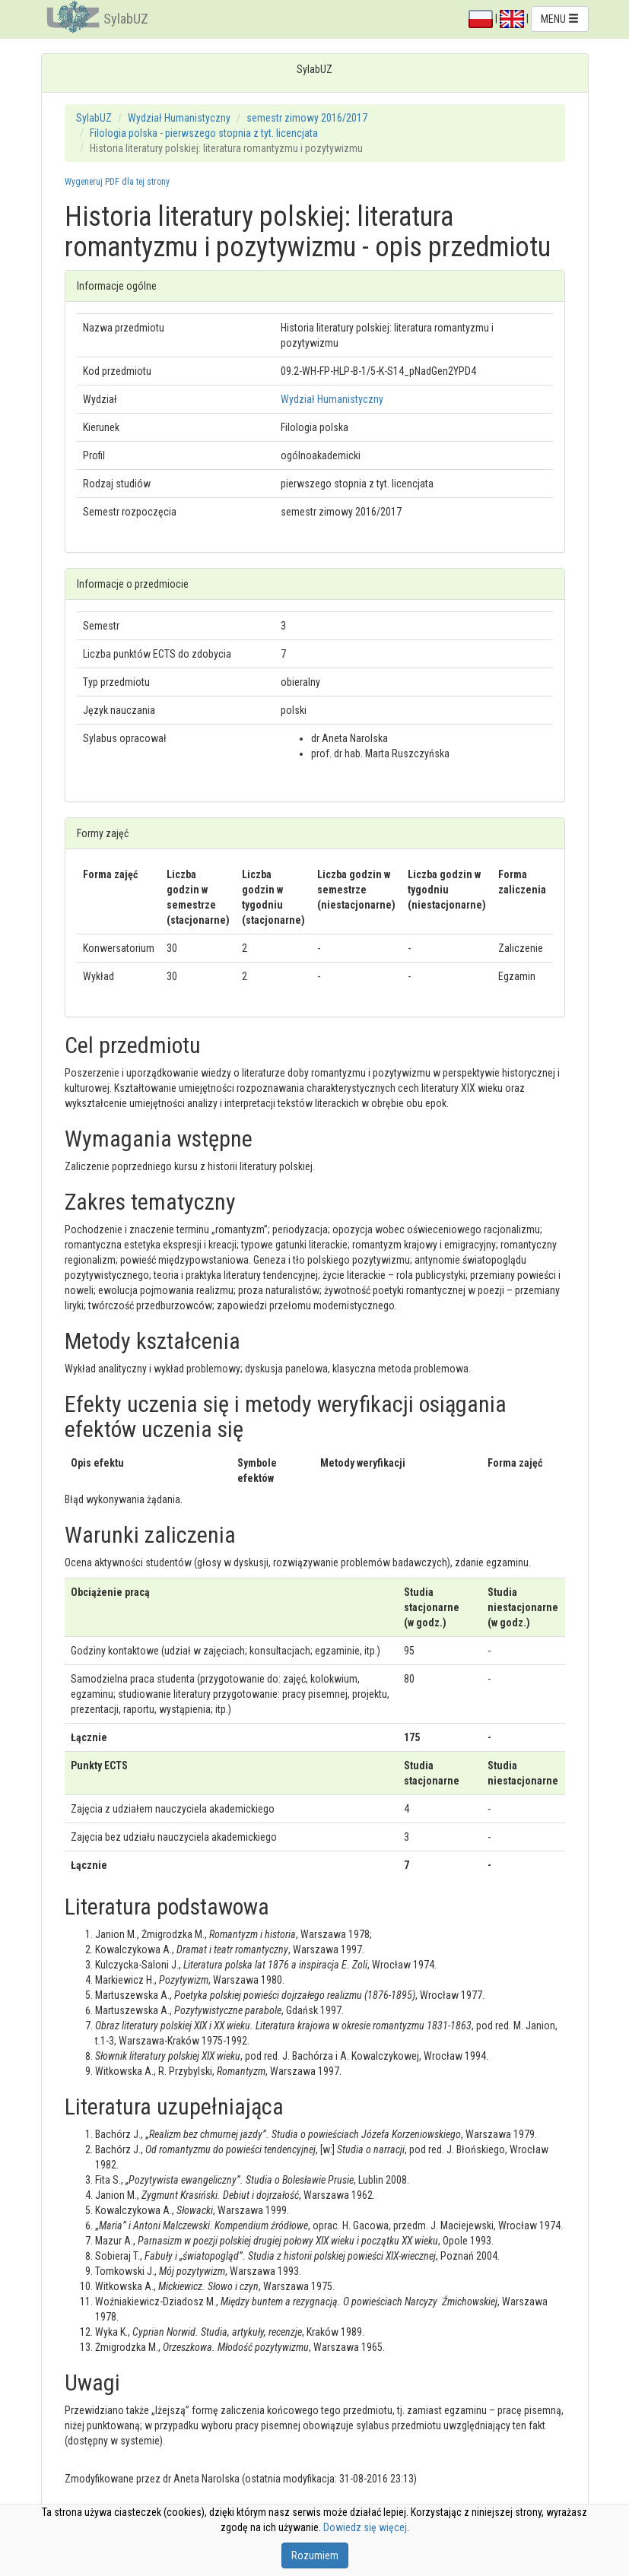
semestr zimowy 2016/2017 (306, 118)
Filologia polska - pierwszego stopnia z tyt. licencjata (204, 133)
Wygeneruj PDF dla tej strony (117, 181)
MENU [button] (560, 19)
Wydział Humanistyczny (179, 118)
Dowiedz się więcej (365, 2527)
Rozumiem (314, 2555)
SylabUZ (125, 19)
